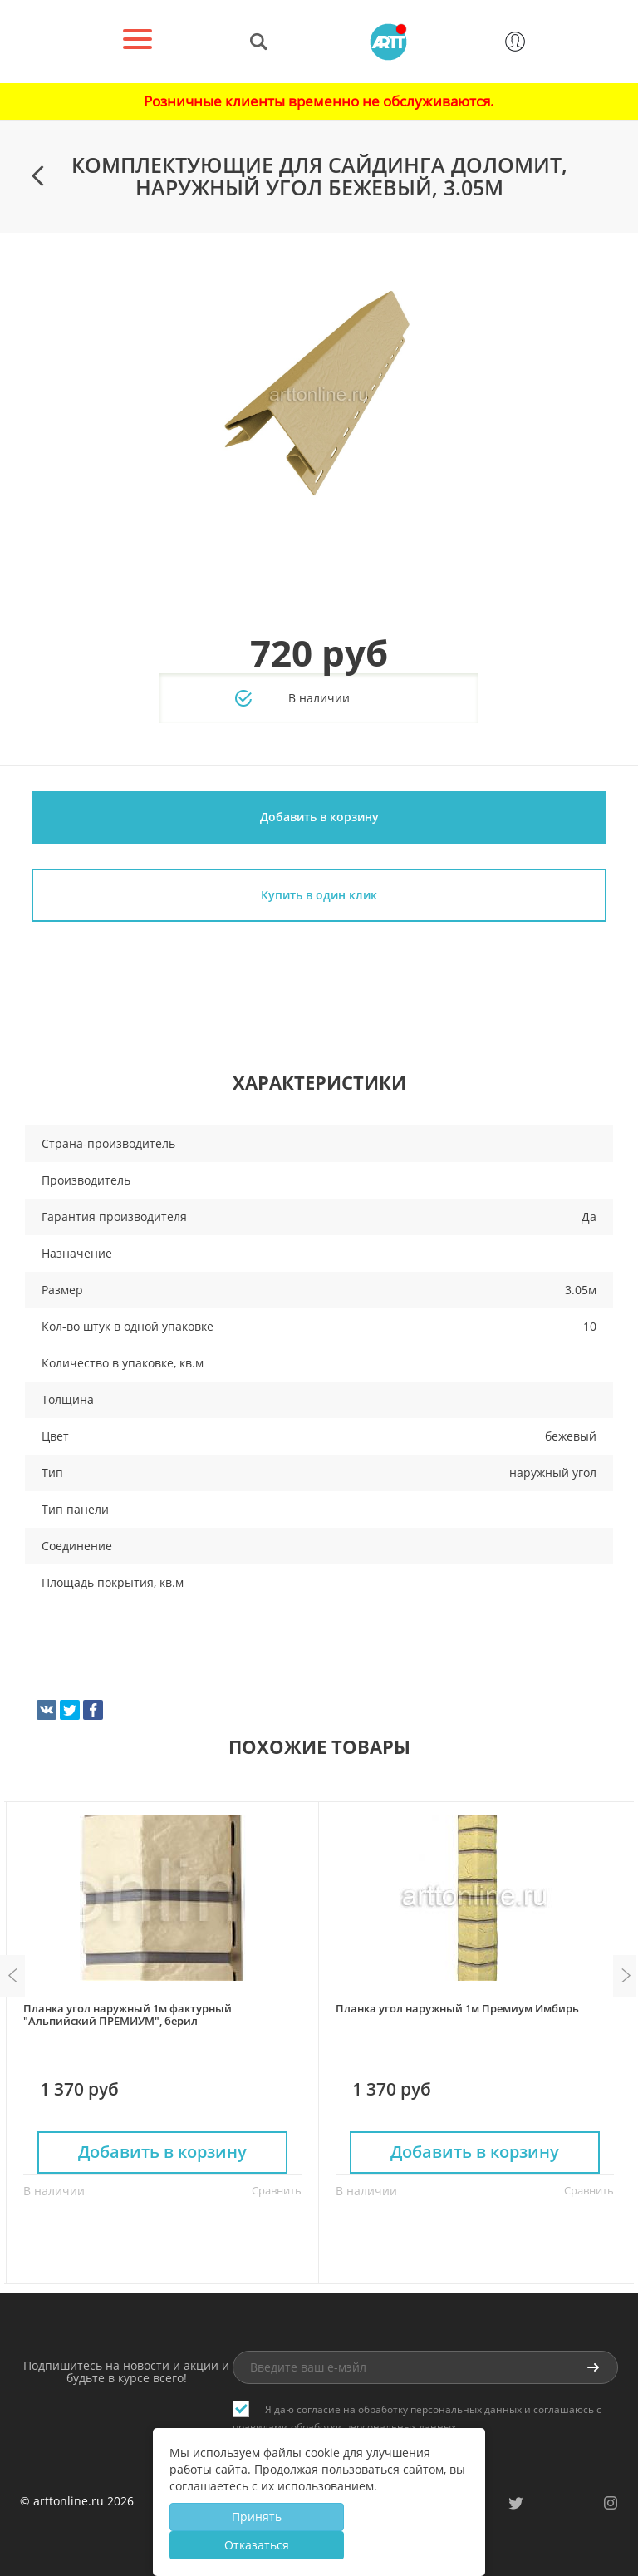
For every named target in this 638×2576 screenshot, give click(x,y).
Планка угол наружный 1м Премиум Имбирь (457, 2008)
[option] (319, 395)
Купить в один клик (319, 895)
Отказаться (256, 2545)
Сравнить (277, 2190)
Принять (257, 2516)
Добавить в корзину (319, 817)
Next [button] (625, 1976)
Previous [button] (12, 1976)
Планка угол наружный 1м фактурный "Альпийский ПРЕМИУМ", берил (127, 2014)
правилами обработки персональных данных (344, 2427)
